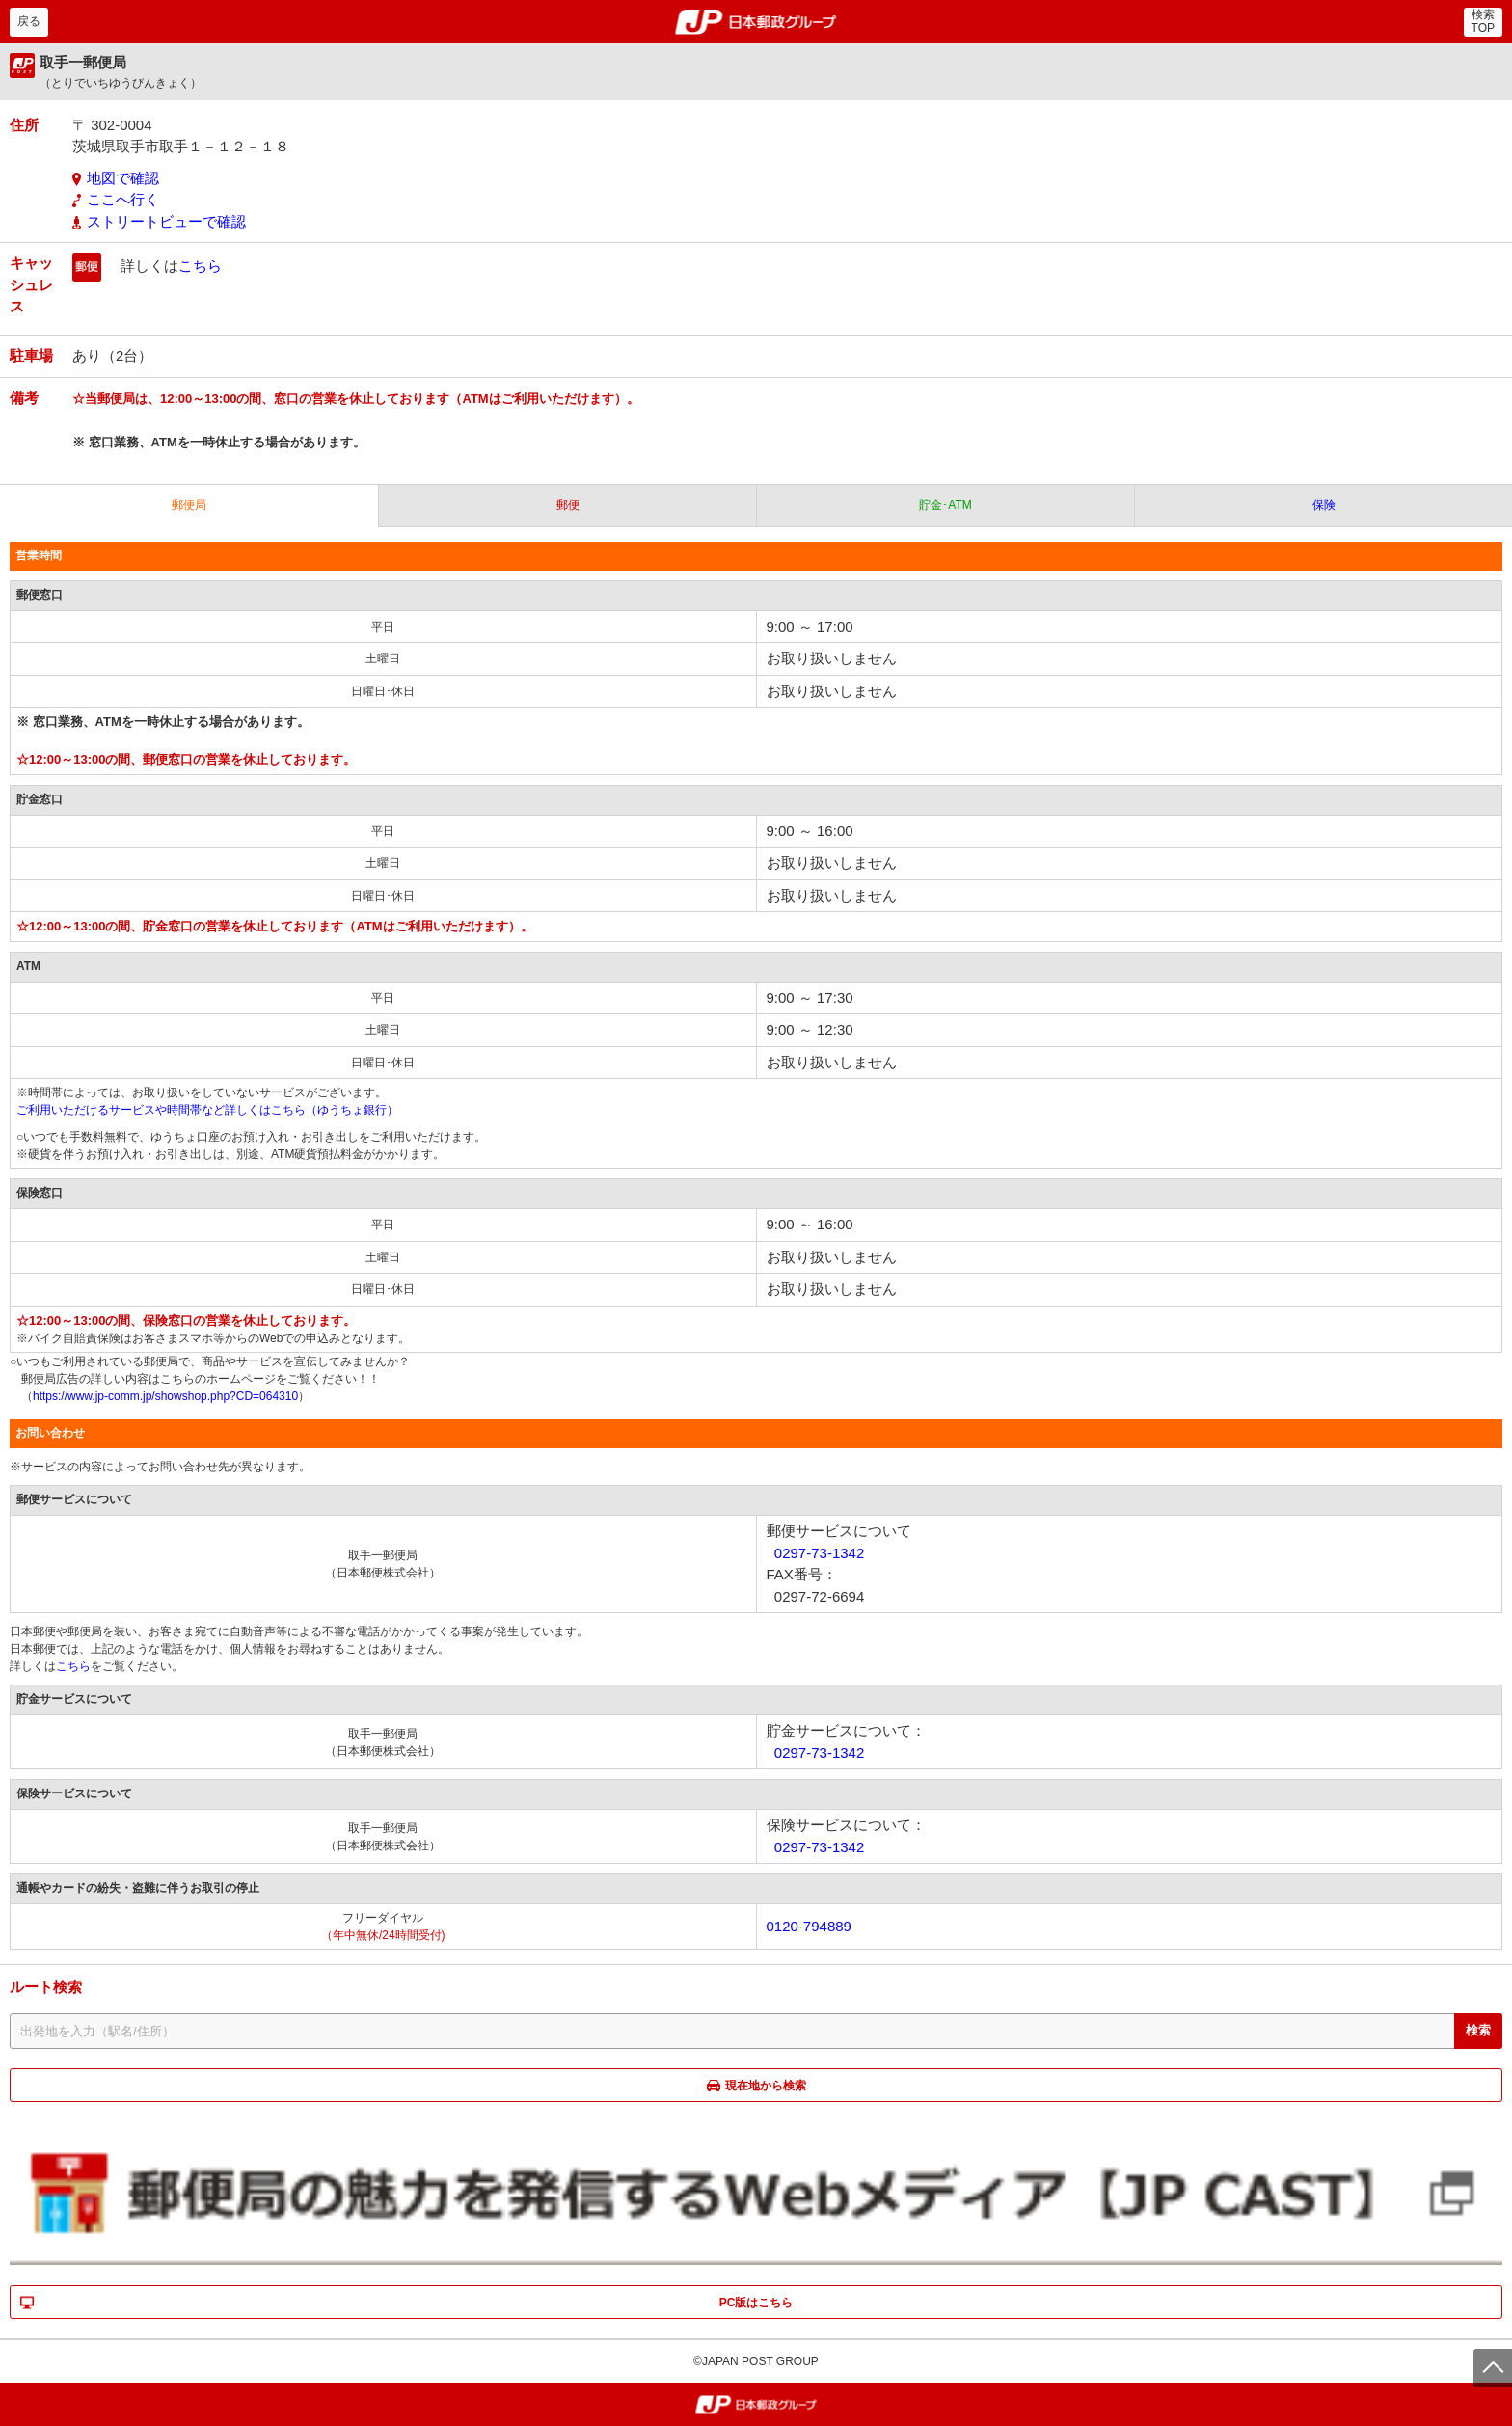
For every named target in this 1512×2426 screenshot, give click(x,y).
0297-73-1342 (819, 1553)
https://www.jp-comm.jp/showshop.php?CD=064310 (165, 1396)
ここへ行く (123, 199)
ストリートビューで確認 (166, 221)
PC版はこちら (756, 2302)
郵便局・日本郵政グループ (756, 22)
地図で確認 (123, 178)
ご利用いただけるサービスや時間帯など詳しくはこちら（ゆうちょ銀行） (207, 1110)
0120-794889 (809, 1926)
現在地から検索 (765, 2085)
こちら (200, 265)
